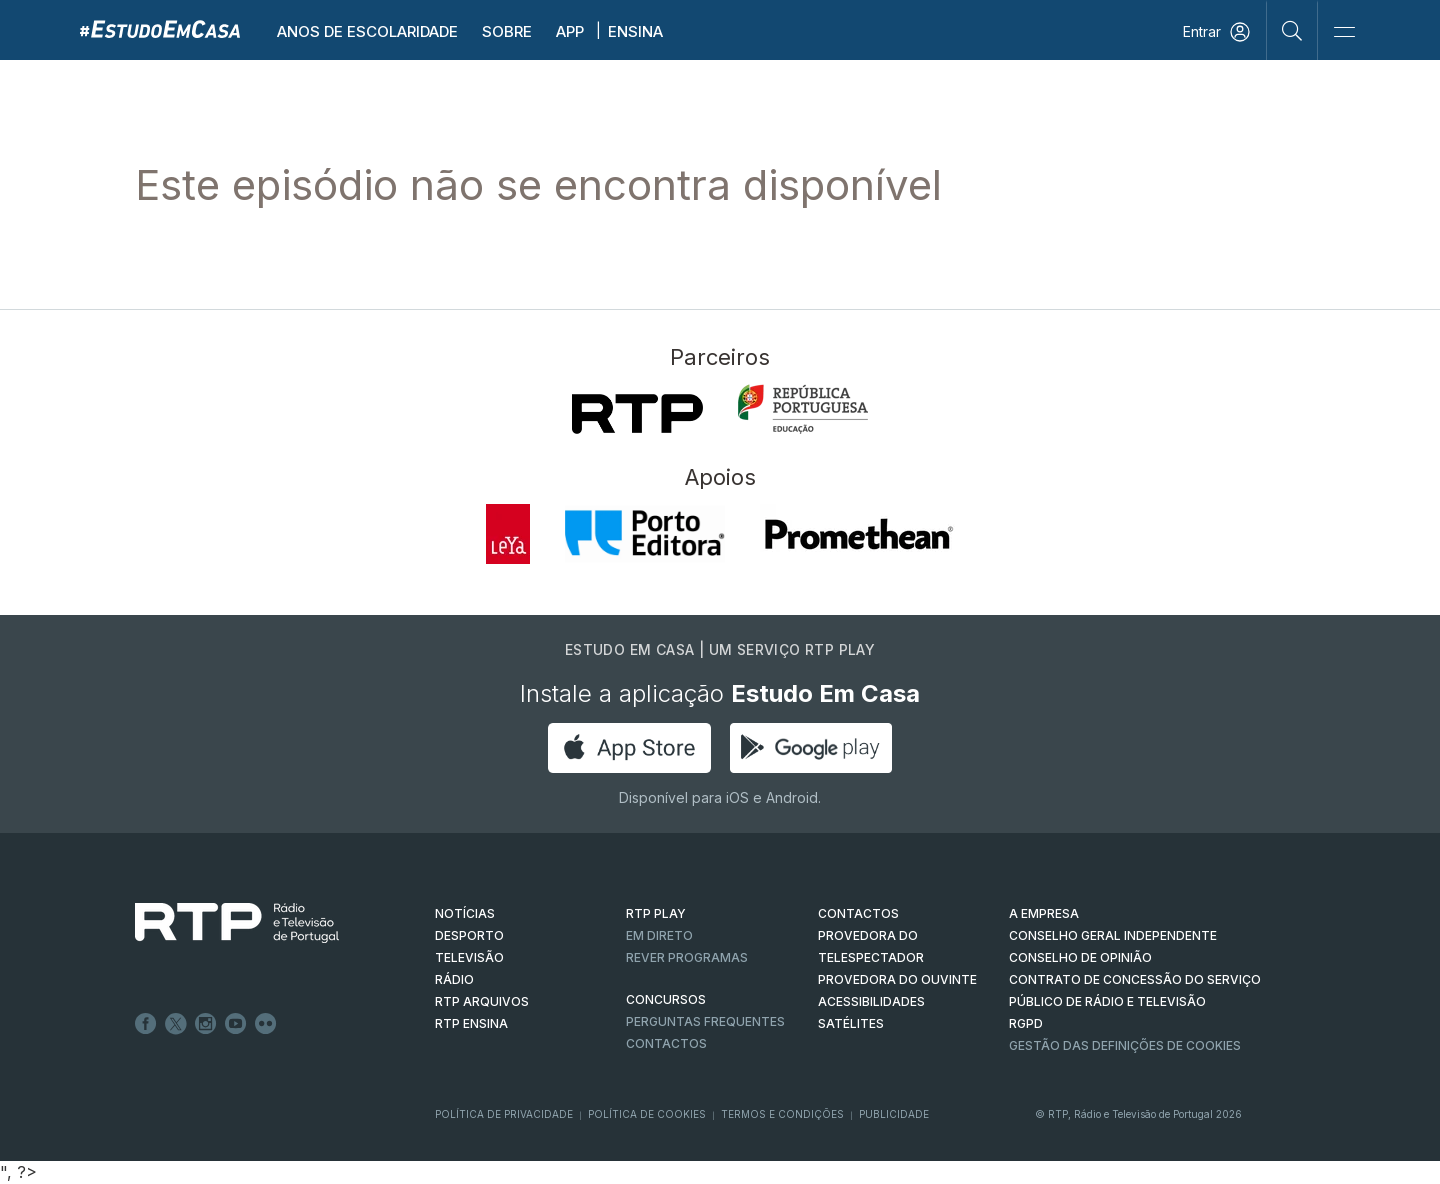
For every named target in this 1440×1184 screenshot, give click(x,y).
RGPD (1026, 1023)
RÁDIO (454, 979)
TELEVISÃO (469, 957)
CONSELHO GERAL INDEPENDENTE (1113, 935)
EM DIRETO (659, 935)
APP (570, 31)
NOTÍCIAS (465, 913)
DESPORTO (469, 935)
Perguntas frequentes (705, 1021)
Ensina (635, 31)
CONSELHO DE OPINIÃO (1080, 957)
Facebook (146, 1024)
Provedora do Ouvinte (897, 979)
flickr (266, 1024)
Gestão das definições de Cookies (1125, 1045)
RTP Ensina (471, 1023)
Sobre (507, 31)
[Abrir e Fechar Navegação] (1344, 32)
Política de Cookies (647, 1114)
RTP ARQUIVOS (482, 1001)
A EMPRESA (1044, 913)
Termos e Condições (782, 1114)
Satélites (851, 1023)
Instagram (206, 1024)
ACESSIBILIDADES (871, 1001)
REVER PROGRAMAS (687, 957)
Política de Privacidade (504, 1114)
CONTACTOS (858, 913)
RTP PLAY (656, 913)
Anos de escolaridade (367, 31)
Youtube (236, 1024)
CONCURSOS (666, 999)
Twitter (176, 1024)
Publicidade (894, 1114)
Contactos (666, 1043)
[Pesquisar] (1292, 30)
